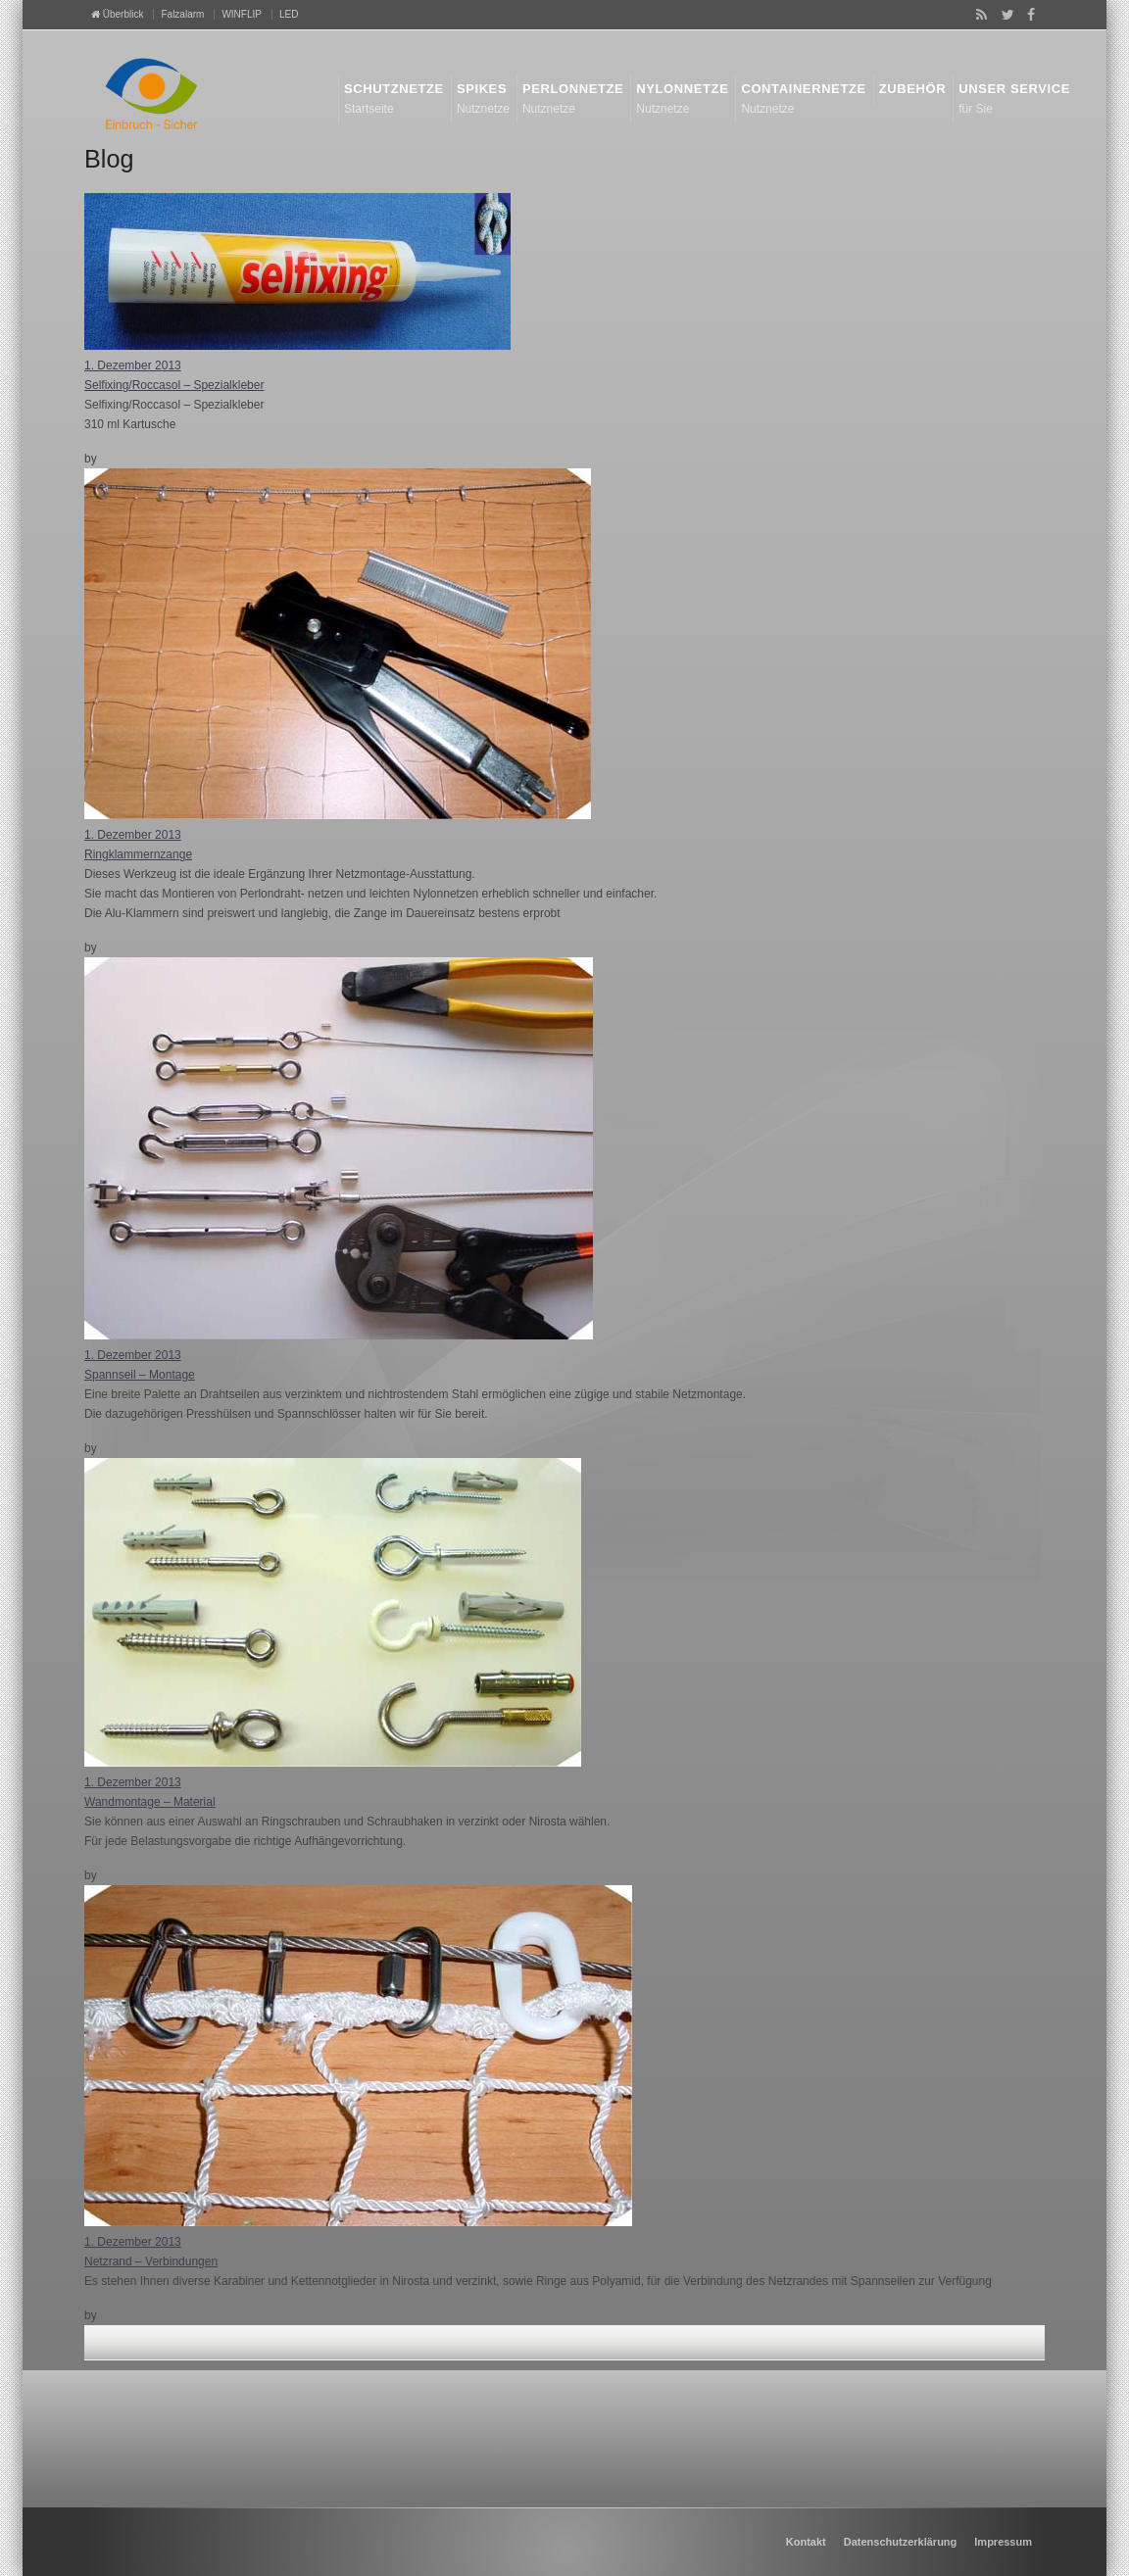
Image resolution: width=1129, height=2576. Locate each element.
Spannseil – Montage (139, 1375)
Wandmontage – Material (150, 1802)
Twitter (1004, 14)
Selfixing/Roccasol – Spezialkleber (174, 385)
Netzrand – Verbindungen (151, 2261)
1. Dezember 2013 (132, 365)
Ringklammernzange (138, 854)
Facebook (1028, 14)
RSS (978, 14)
